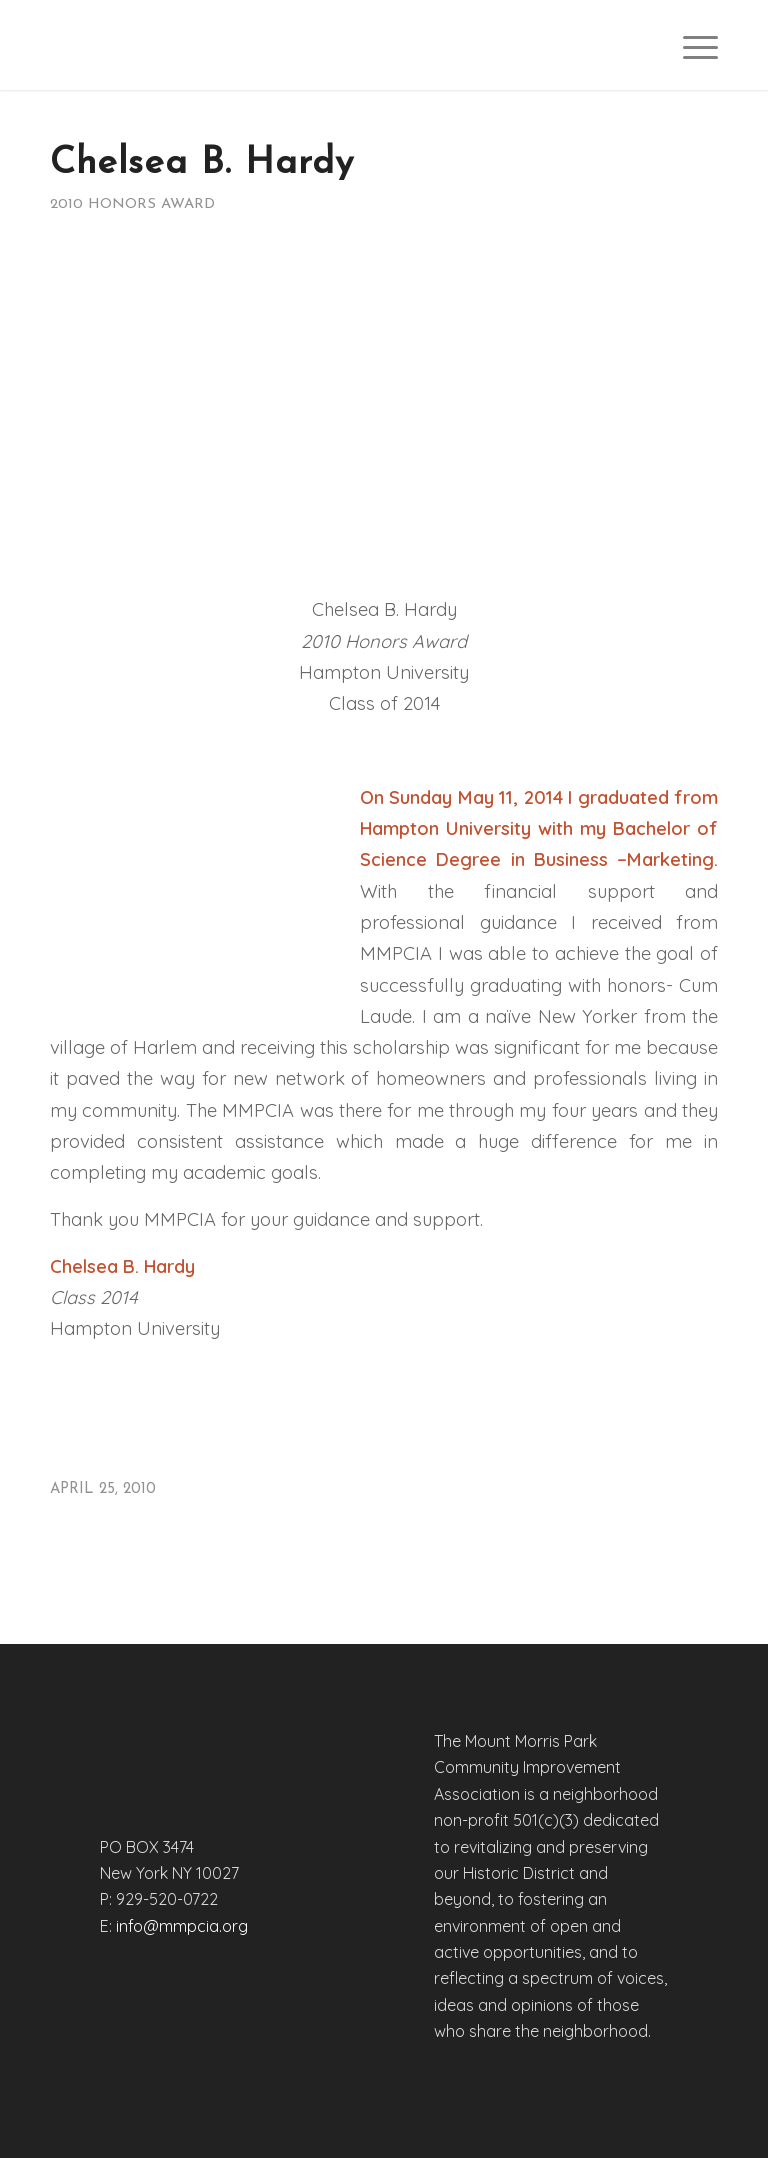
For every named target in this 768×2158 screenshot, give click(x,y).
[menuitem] (690, 45)
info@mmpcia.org (182, 1926)
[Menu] (690, 45)
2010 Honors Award (132, 204)
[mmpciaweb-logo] (176, 45)
